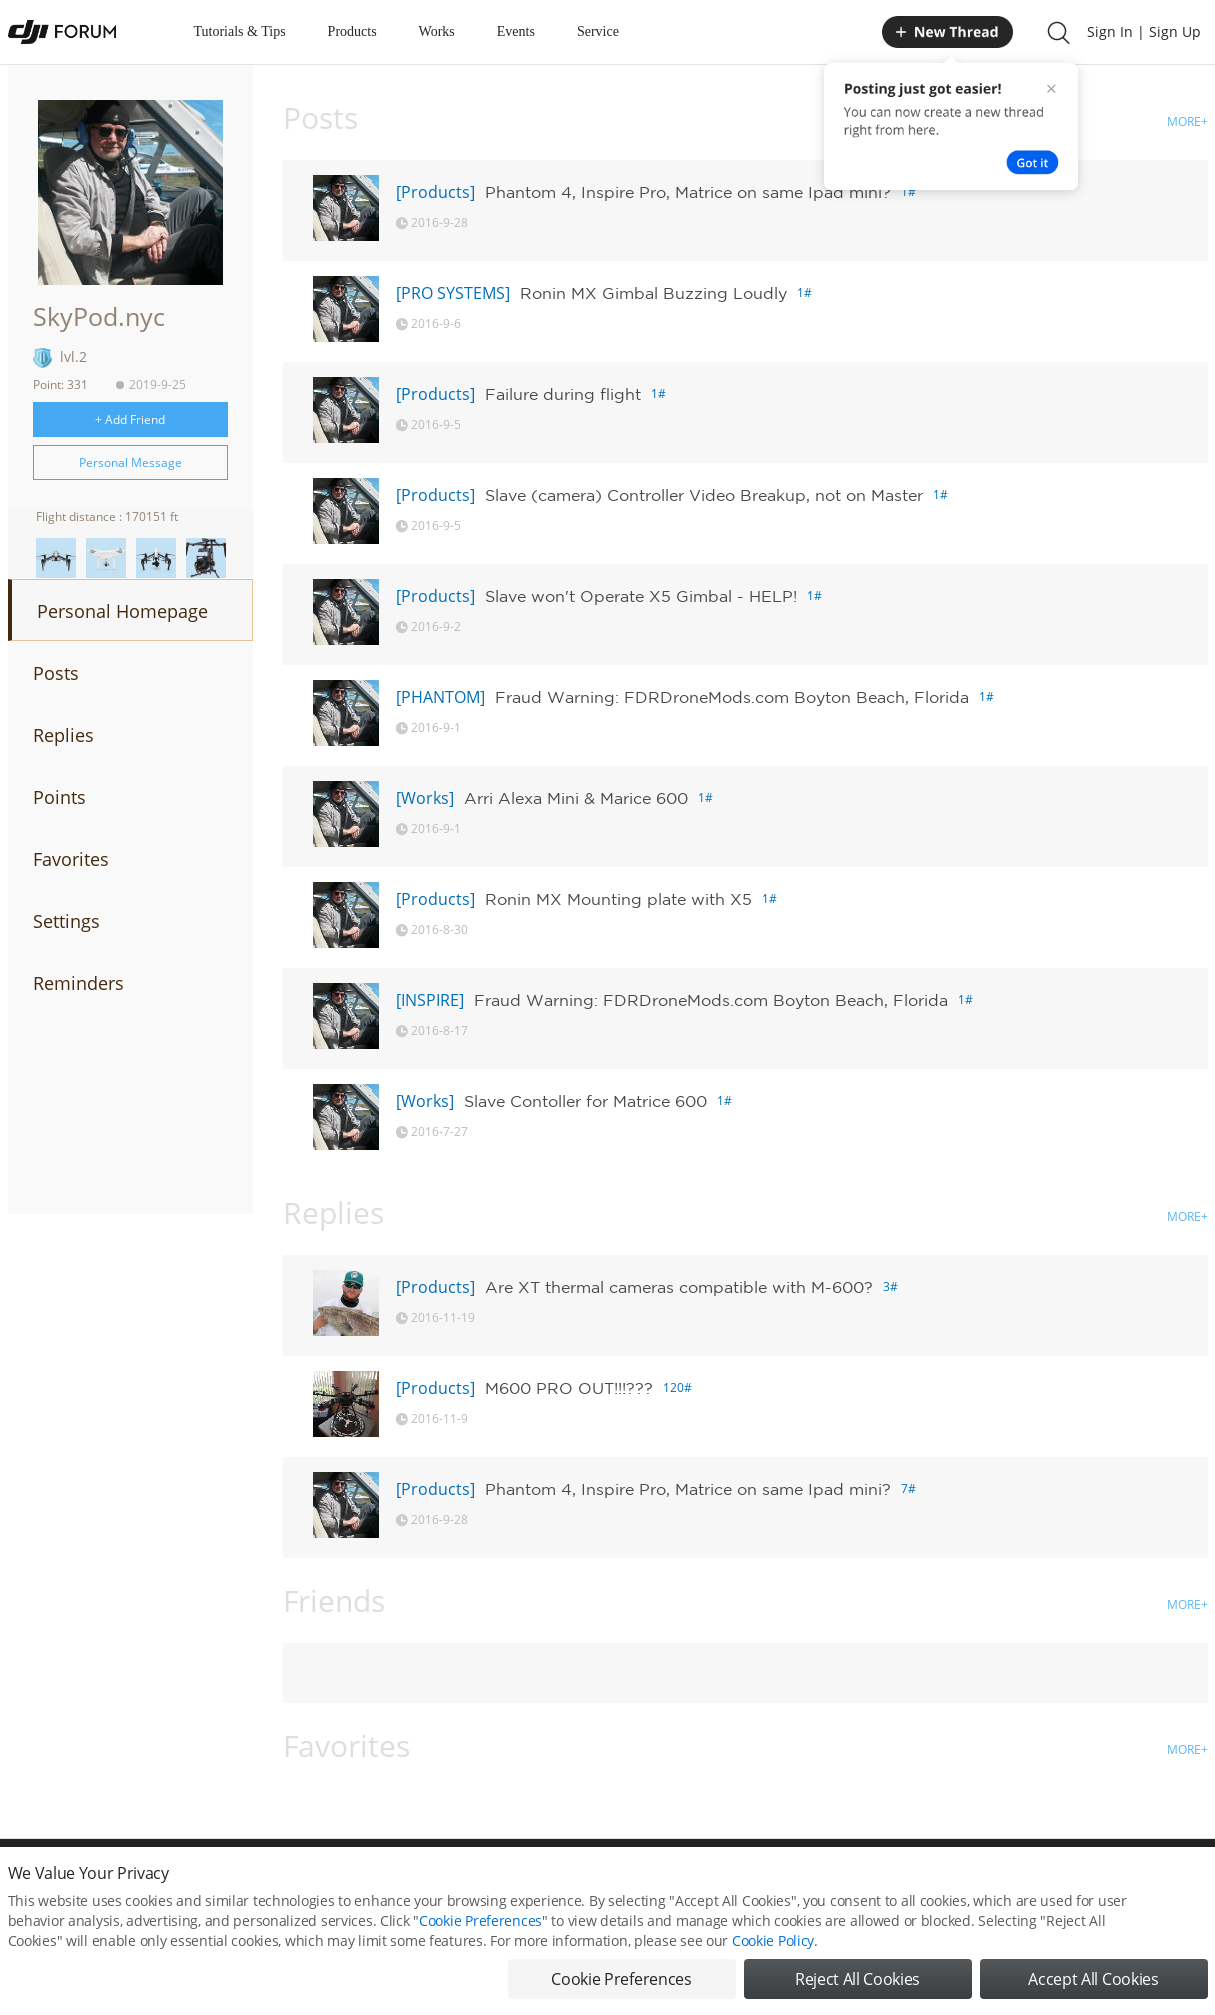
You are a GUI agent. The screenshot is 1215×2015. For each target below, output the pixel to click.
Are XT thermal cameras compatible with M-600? (679, 1287)
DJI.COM (884, 1882)
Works (437, 31)
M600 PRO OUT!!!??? (569, 1388)
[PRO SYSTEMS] (453, 293)
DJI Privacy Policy (302, 1882)
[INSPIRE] (430, 1000)
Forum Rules (532, 1882)
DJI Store (958, 1882)
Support (1138, 1882)
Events (516, 31)
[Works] (425, 798)
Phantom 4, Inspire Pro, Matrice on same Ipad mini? (688, 192)
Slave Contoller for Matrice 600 (585, 1101)
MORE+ (1187, 121)
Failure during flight (563, 394)
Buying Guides (1049, 1882)
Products (352, 31)
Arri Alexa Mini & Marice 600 (576, 798)
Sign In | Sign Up (1144, 31)
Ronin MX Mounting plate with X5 (618, 899)
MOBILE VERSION (786, 1882)
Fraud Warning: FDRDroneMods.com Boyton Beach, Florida (732, 697)
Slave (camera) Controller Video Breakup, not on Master (704, 495)
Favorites (71, 859)
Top (1197, 1882)
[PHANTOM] (440, 697)
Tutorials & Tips (240, 31)
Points (59, 797)
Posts (56, 673)
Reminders (78, 983)
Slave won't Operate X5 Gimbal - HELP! (641, 596)
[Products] (435, 192)
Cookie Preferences (423, 1882)
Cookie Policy (773, 1977)
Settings (66, 921)
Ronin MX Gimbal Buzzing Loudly (653, 293)
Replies (63, 735)
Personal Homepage (122, 611)
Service (598, 31)
